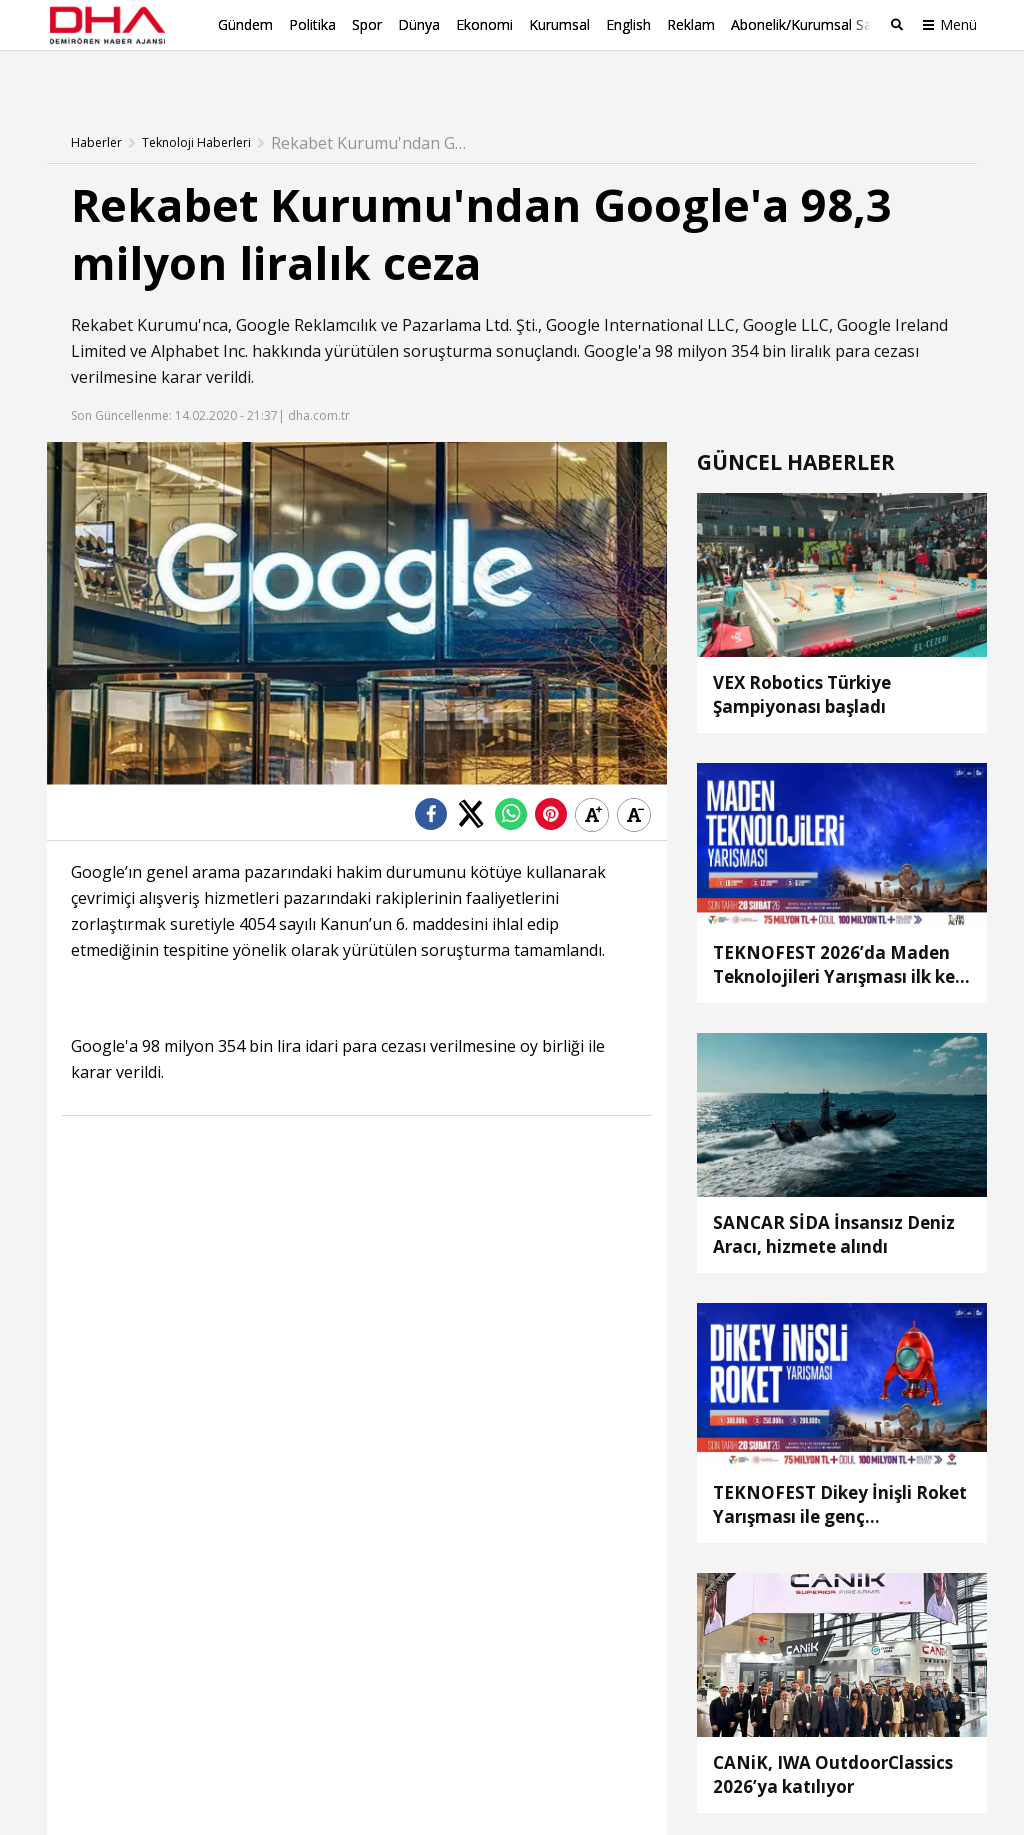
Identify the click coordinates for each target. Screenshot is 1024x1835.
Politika (312, 24)
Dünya (419, 24)
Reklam (691, 24)
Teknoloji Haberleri (196, 105)
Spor (367, 24)
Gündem (245, 24)
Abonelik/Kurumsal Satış (809, 24)
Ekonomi (484, 24)
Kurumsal (559, 24)
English (628, 24)
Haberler (96, 105)
